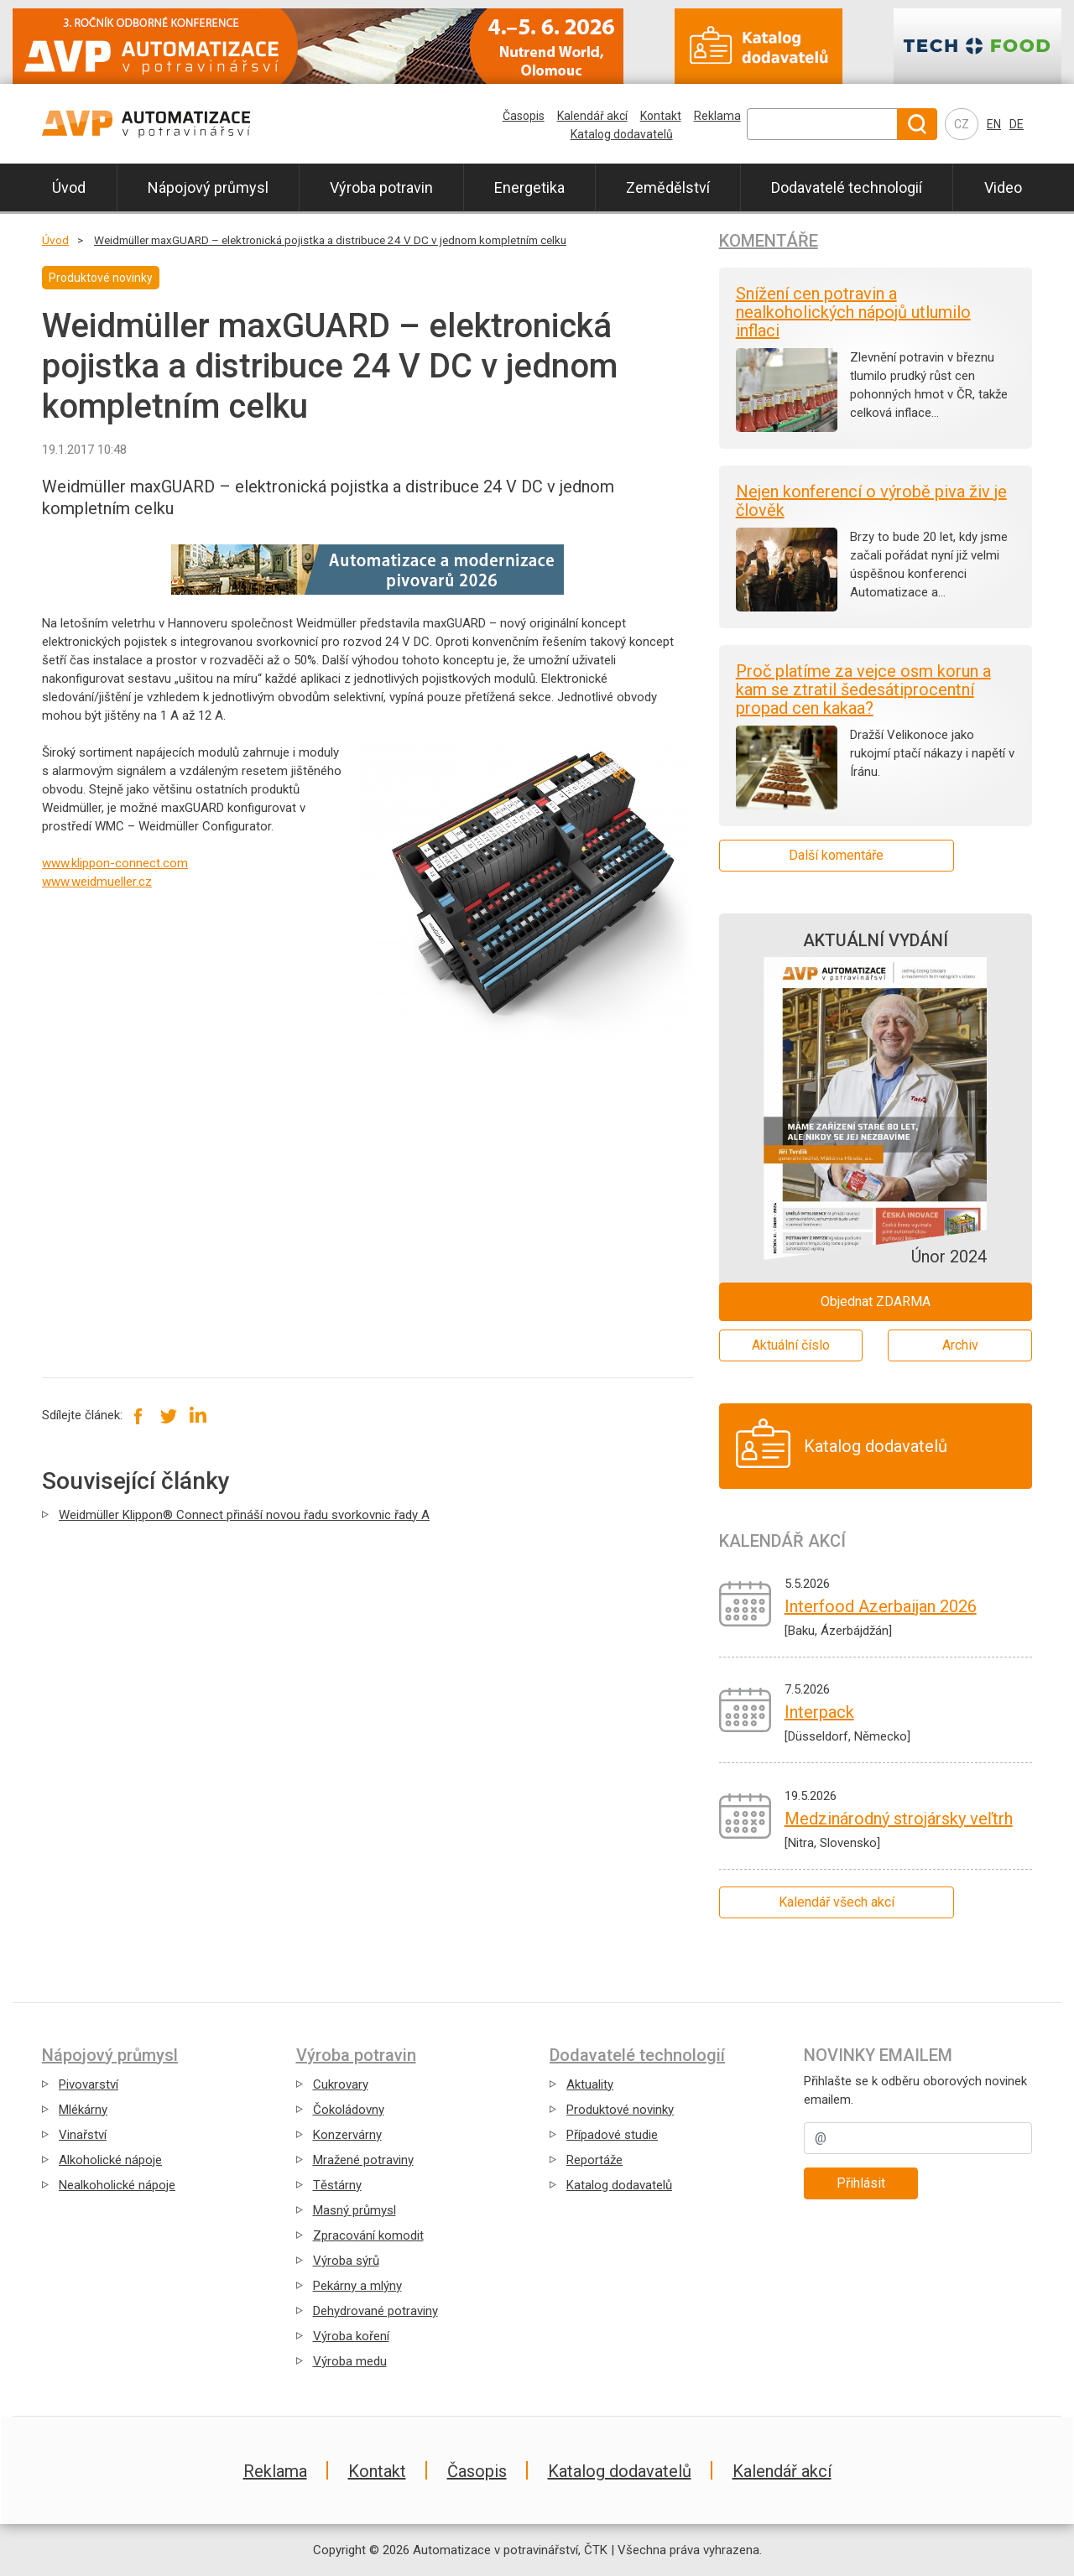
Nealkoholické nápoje (117, 2185)
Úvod (69, 187)
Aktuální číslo (791, 1345)
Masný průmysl (354, 2210)
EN (994, 124)
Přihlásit (861, 2183)
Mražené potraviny (363, 2159)
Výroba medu (350, 2361)
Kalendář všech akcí (836, 1902)
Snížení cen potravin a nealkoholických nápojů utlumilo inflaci (853, 312)
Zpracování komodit (368, 2235)
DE (1016, 124)
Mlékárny (83, 2109)
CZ (961, 124)
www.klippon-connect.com (115, 863)
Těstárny (337, 2185)
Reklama (717, 115)
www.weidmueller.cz (97, 881)
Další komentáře (836, 855)
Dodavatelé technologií (846, 187)
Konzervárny (347, 2134)
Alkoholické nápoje (110, 2159)
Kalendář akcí (592, 115)
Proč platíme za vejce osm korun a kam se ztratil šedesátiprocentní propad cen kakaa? (863, 689)
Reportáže (594, 2159)
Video (1003, 187)
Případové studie (612, 2134)
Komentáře (768, 241)
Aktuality (589, 2084)
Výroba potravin (381, 187)
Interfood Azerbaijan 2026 (881, 1606)
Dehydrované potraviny (375, 2310)
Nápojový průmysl (208, 187)
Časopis (524, 115)
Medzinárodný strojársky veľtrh (899, 1818)
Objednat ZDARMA (876, 1301)
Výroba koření (351, 2336)
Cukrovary (340, 2084)
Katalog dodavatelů (622, 134)
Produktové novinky (620, 2109)
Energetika (529, 187)
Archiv (960, 1345)
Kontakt (660, 115)
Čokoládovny (348, 2109)
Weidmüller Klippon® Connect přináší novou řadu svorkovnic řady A (244, 1514)
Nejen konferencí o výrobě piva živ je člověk (871, 500)
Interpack (819, 1712)
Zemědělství (668, 187)
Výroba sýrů (346, 2260)
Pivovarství (88, 2084)
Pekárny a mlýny (357, 2285)
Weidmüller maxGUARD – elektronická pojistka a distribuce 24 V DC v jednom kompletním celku (330, 240)
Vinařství (83, 2134)
